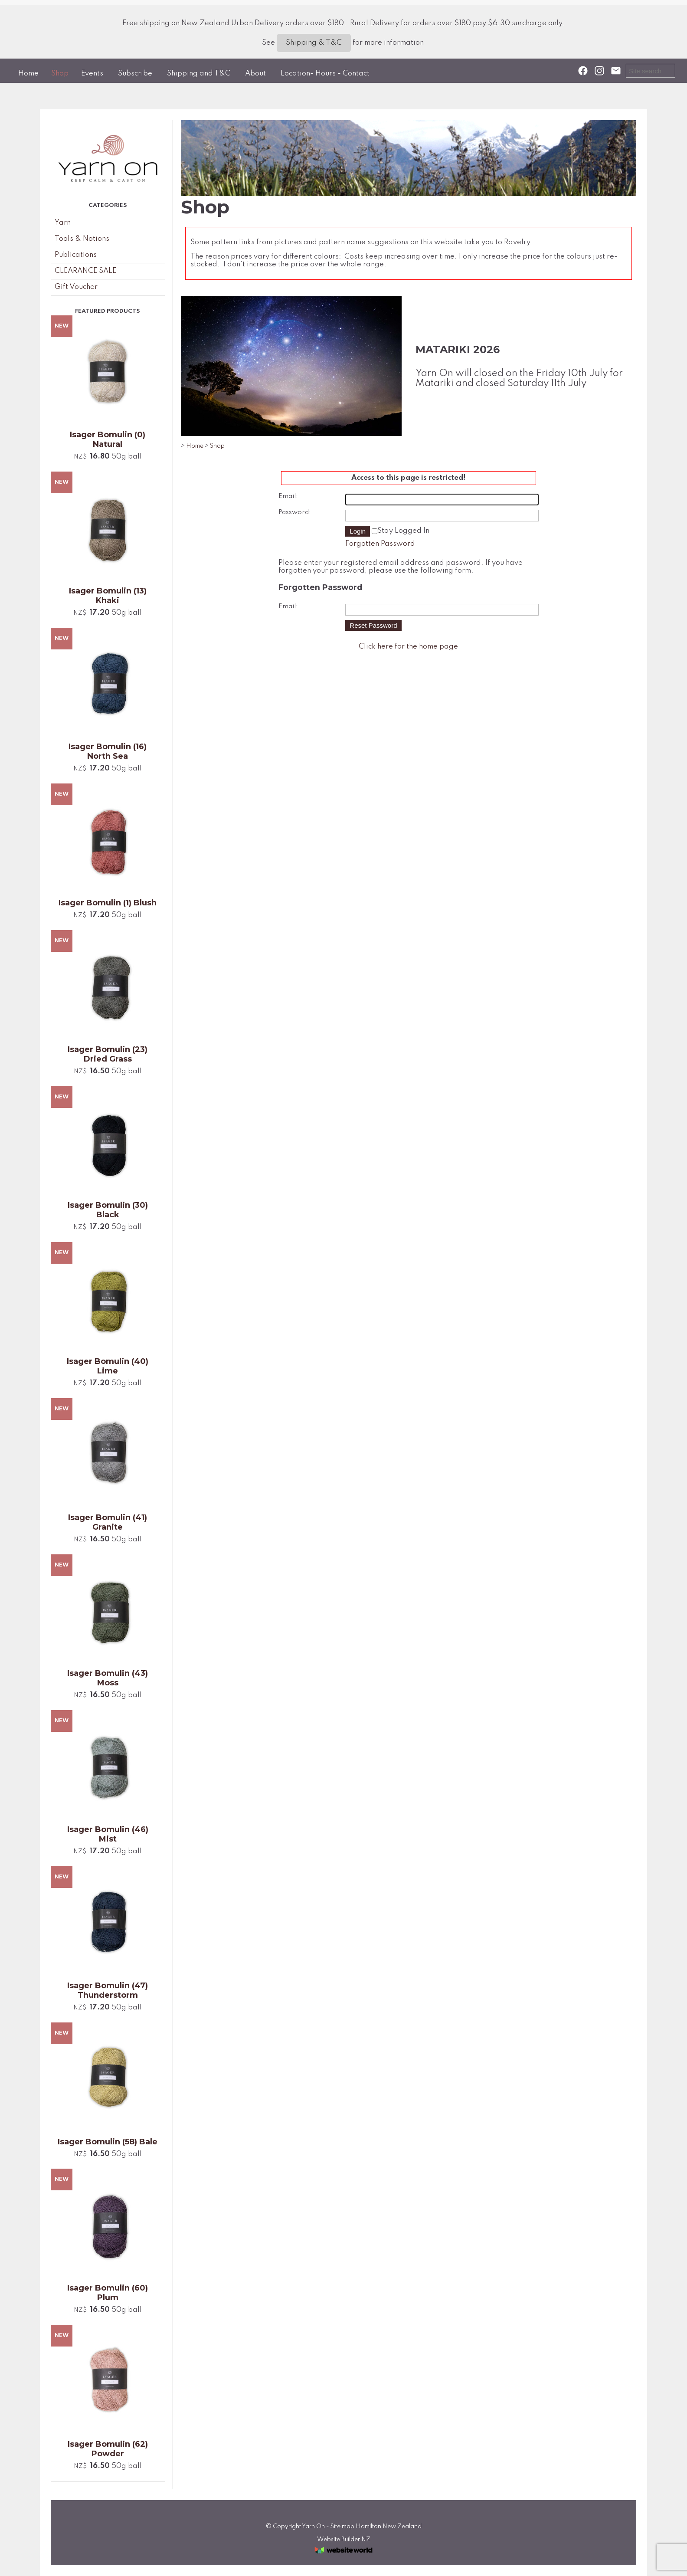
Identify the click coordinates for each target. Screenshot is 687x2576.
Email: (288, 496)
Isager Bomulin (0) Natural (107, 439)
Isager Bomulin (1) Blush (108, 903)
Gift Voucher (76, 287)
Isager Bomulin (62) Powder (108, 2448)
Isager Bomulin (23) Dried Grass (107, 1054)
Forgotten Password (380, 543)
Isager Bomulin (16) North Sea (108, 751)
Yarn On (313, 2527)
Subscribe (135, 73)
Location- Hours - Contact (325, 73)
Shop (60, 73)
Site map (342, 2527)
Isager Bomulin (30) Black (108, 1209)
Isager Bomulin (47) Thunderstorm (107, 1990)
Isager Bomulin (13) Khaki (108, 595)
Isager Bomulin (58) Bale (107, 2142)
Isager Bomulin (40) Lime (107, 1366)
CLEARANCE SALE (85, 271)
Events (92, 73)
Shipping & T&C (314, 42)
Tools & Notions (82, 239)
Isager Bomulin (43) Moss (107, 1678)
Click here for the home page (408, 646)
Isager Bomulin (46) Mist (107, 1834)
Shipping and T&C (198, 73)
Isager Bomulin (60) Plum (107, 2292)
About (255, 73)
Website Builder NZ (343, 2540)
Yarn (63, 222)
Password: (294, 512)
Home (28, 73)
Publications (76, 255)
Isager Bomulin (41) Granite (107, 1522)
